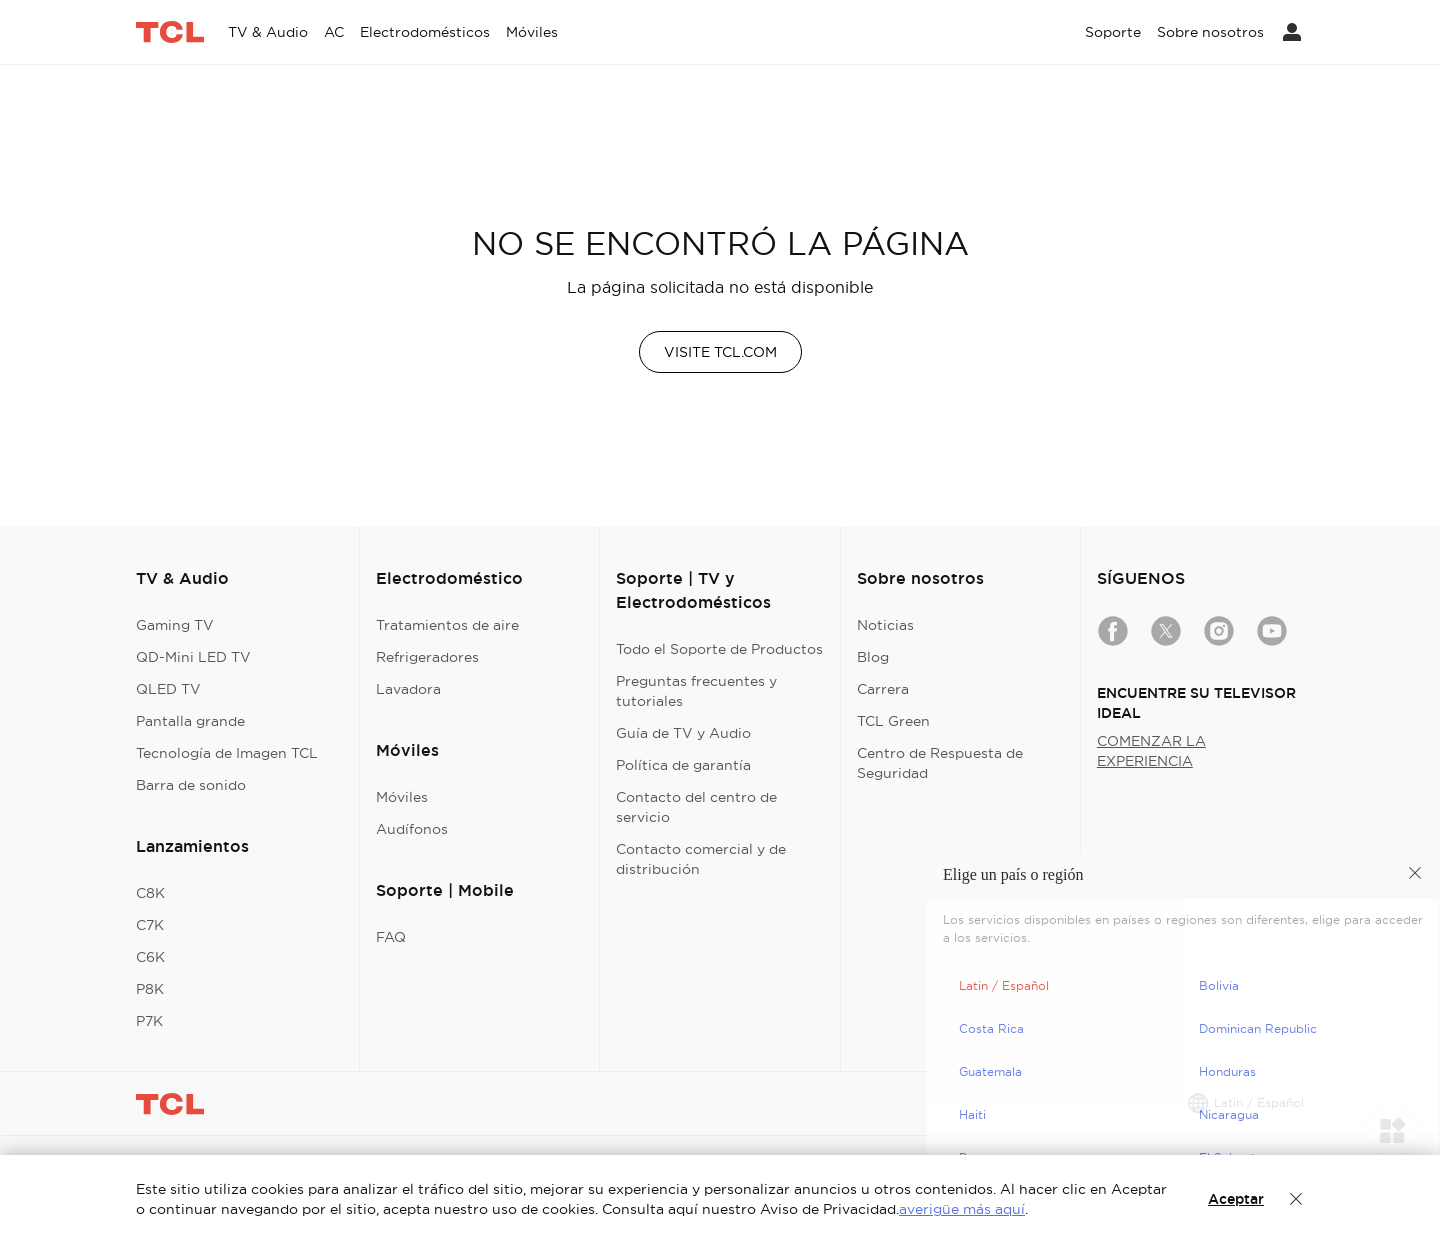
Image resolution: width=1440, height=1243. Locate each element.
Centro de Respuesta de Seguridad (940, 763)
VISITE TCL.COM (720, 352)
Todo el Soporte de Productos (719, 649)
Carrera (883, 689)
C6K (150, 957)
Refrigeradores (427, 657)
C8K (150, 893)
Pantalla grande (190, 721)
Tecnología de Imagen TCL (227, 753)
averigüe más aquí (962, 1209)
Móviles (402, 797)
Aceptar (1236, 1199)
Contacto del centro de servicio (696, 807)
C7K (150, 925)
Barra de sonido (191, 785)
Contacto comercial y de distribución (701, 859)
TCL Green (893, 721)
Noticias (885, 625)
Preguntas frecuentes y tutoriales (696, 691)
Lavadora (408, 689)
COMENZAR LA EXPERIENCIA (1151, 751)
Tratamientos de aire (447, 625)
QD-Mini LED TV (193, 657)
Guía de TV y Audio (683, 733)
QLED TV (168, 689)
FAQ (391, 937)
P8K (150, 989)
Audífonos (412, 829)
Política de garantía (683, 765)
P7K (149, 1021)
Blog (873, 657)
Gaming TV (175, 625)
